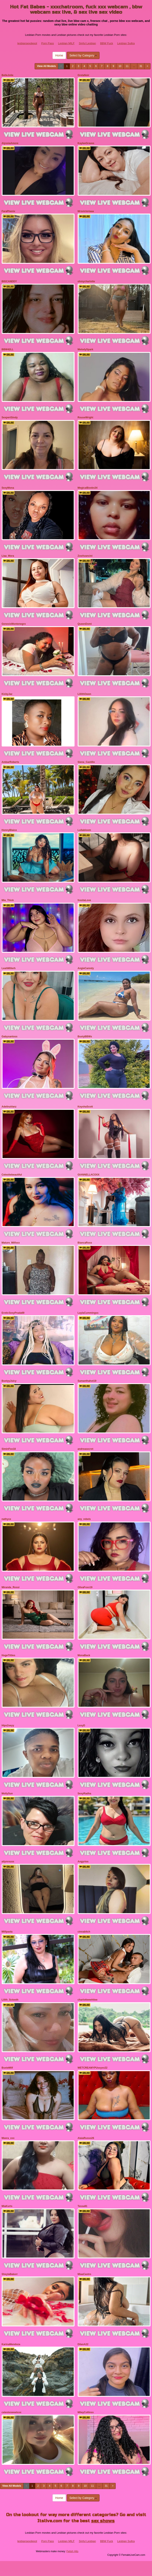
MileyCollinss (86, 2430)
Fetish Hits (72, 2570)
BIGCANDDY (9, 283)
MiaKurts (7, 2223)
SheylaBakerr (10, 2291)
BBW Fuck (106, 43)
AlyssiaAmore (10, 143)
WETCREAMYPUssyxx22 (92, 2083)
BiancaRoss (85, 1252)
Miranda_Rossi (11, 1599)
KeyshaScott (85, 1114)
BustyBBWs (85, 1044)
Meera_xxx (8, 2154)
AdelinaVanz (9, 1114)
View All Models (46, 66)
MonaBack (84, 1667)
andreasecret (85, 1459)
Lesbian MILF (66, 43)
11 (127, 66)
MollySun (7, 1807)
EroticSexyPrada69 (13, 1322)
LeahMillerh (9, 975)
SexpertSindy (10, 420)
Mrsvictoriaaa (86, 212)
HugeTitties (8, 1667)
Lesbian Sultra (126, 43)
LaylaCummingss (88, 1322)
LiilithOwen (84, 698)
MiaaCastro (84, 2291)
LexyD (81, 1738)
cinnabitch (84, 1946)
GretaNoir (83, 75)
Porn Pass (47, 43)
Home (59, 55)
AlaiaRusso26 (86, 2154)
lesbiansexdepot (27, 43)
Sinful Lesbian (87, 43)
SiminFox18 (9, 1459)
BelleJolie (7, 75)
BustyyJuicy (9, 1391)
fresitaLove (84, 906)
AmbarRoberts (10, 767)
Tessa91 (82, 2223)
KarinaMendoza (11, 2362)
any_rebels (84, 1530)
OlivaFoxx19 (85, 1599)
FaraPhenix (8, 212)
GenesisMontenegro (14, 628)
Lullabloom (84, 836)
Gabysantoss (9, 1044)
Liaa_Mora (8, 559)
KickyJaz (7, 698)
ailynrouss (8, 1875)
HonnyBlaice (9, 836)
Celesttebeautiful (12, 1183)
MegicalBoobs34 (88, 491)
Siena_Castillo (86, 767)
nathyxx (6, 1530)
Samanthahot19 (87, 1391)
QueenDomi (85, 628)
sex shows (103, 2540)
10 (119, 66)
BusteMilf (7, 2083)
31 (140, 66)
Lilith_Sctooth (10, 2015)
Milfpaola (7, 1946)
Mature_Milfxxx (11, 1252)
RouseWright (85, 420)
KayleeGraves (86, 143)
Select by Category (83, 55)
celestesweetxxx (11, 2430)
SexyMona (8, 491)
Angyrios (83, 1875)
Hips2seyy (8, 1738)
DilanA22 (83, 2362)
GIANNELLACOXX (89, 1183)
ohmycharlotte (86, 283)
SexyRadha (84, 1807)
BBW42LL (8, 351)
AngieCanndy (86, 975)
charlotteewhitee (88, 2015)
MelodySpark (85, 351)
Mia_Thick (8, 906)
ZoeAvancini (85, 559)
